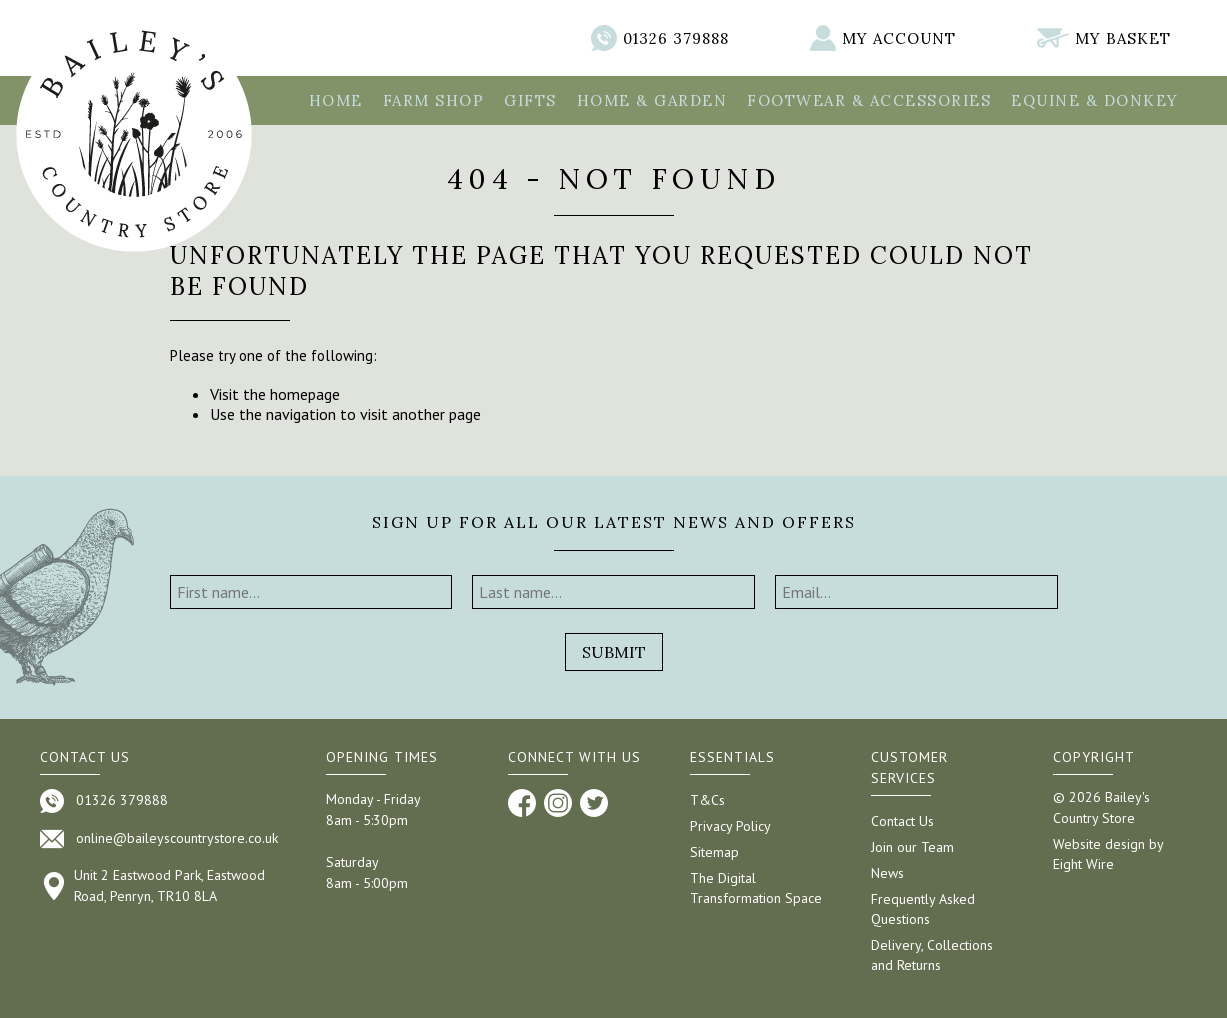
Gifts (530, 100)
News (887, 873)
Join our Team (912, 847)
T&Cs (707, 800)
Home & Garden (652, 100)
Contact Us (902, 821)
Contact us (85, 757)
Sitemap (714, 852)
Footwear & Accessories (869, 100)
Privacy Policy (730, 826)
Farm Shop (434, 100)
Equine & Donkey (1095, 100)
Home (336, 100)
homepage (305, 394)
